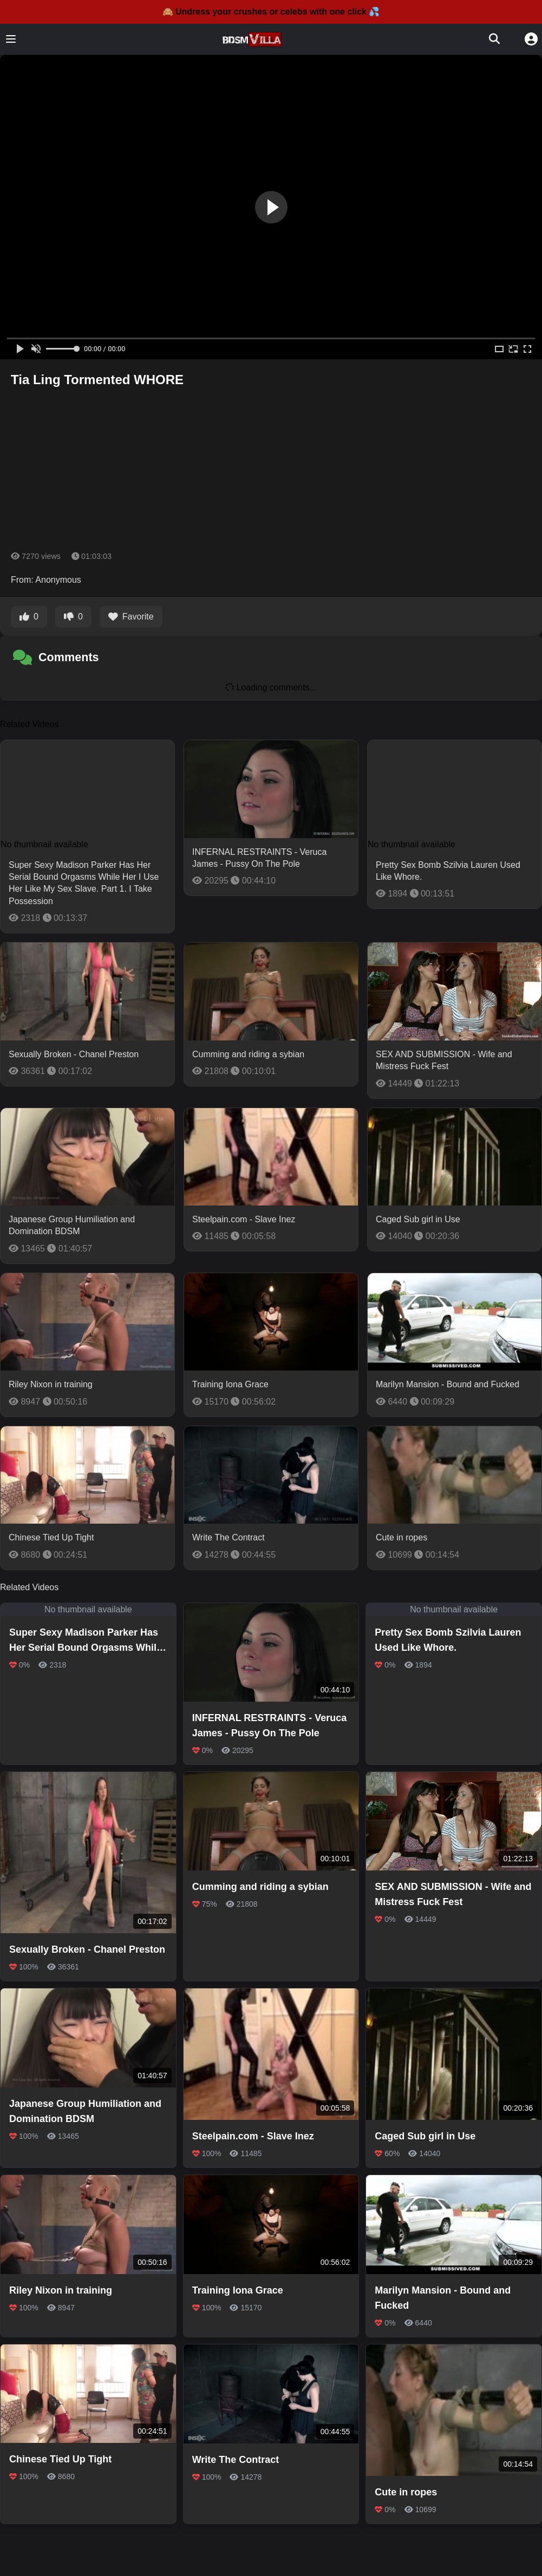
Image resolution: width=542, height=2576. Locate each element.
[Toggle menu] (10, 38)
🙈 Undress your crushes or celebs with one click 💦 (271, 11)
